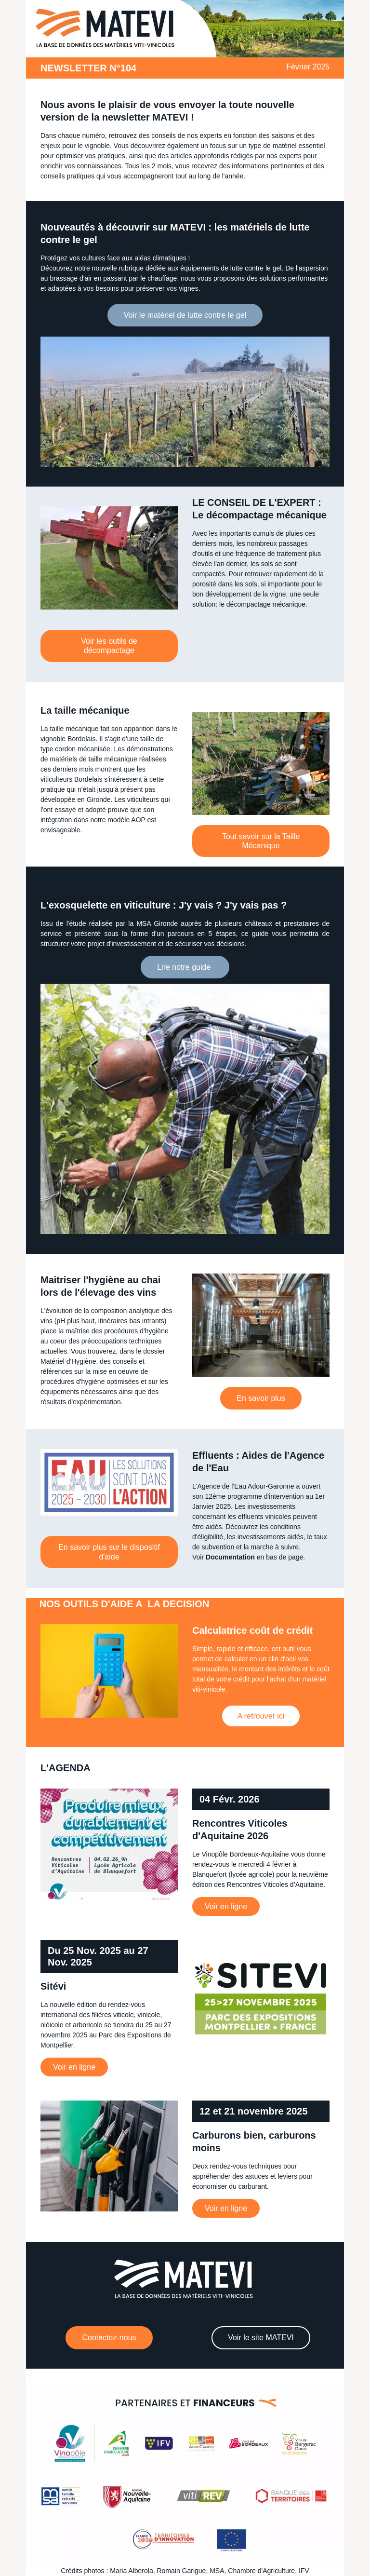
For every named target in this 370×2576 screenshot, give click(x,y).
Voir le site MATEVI (261, 2337)
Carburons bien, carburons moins (254, 2141)
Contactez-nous (109, 2337)
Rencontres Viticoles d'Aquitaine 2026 (239, 1829)
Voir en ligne (226, 1906)
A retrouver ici (261, 1716)
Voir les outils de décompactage (109, 645)
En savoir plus (261, 1398)
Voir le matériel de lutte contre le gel (185, 315)
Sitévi (53, 1986)
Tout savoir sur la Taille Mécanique (261, 841)
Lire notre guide (185, 967)
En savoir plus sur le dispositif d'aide (109, 1551)
